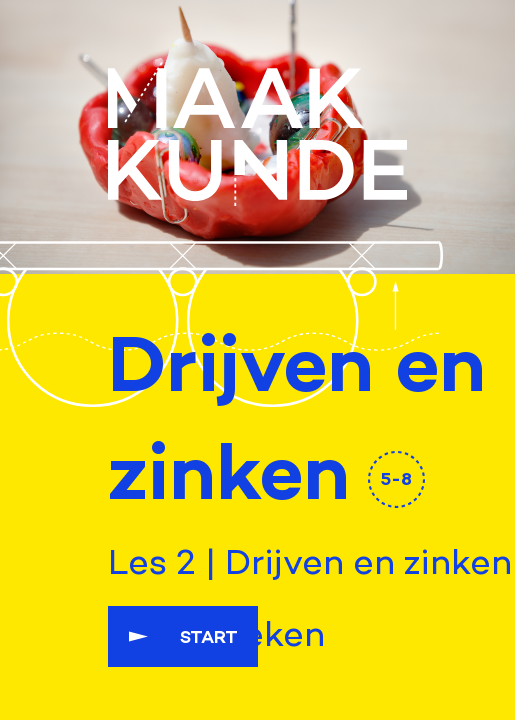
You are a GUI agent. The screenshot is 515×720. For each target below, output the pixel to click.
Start (209, 636)
